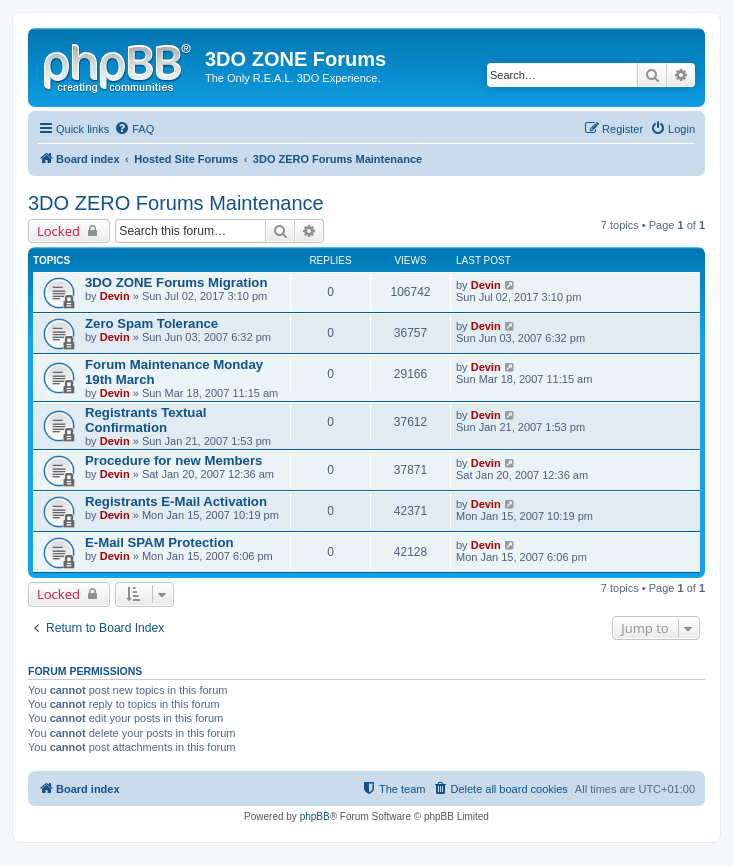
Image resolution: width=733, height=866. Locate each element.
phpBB (315, 816)
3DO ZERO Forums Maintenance (176, 203)
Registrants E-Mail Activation (176, 501)
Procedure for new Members (173, 460)
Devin (115, 296)
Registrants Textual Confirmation (145, 420)
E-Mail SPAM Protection (159, 542)
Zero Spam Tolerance (151, 323)
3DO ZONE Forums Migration (176, 282)
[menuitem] (134, 129)
